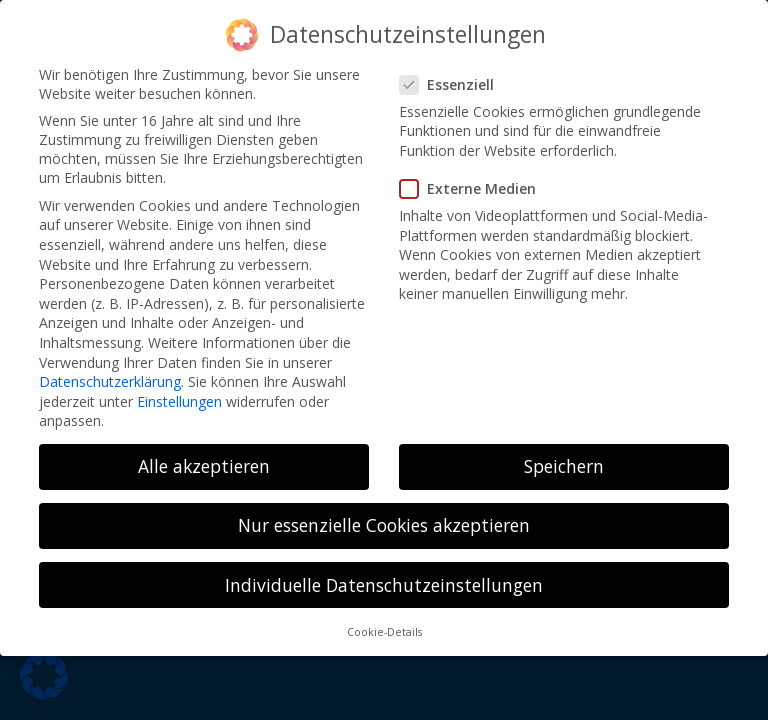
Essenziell (455, 84)
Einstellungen (179, 401)
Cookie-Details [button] (384, 632)
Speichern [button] (564, 466)
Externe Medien (476, 188)
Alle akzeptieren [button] (204, 466)
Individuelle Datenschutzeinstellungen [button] (384, 585)
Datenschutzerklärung (110, 381)
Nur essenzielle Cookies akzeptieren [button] (384, 525)
